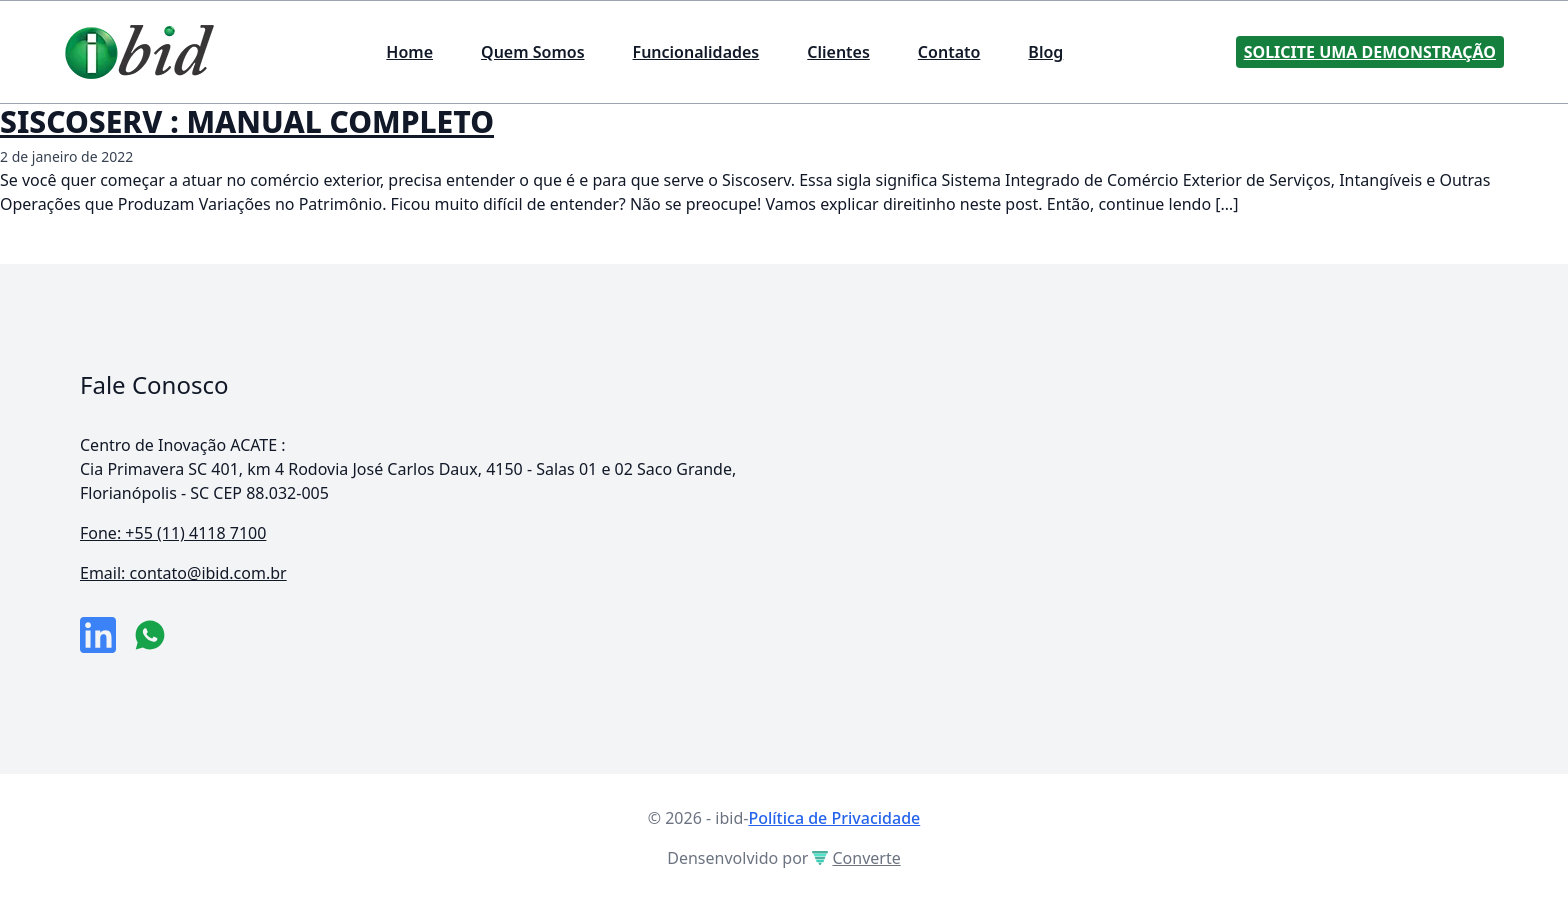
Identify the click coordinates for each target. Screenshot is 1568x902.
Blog (1045, 52)
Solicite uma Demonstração (1370, 52)
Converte (856, 858)
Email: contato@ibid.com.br (183, 573)
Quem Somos (532, 52)
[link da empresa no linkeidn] (98, 635)
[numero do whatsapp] (150, 635)
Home (409, 52)
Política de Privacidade (834, 818)
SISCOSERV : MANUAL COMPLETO (247, 121)
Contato (949, 52)
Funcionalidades (696, 52)
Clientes (838, 52)
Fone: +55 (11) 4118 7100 (173, 533)
